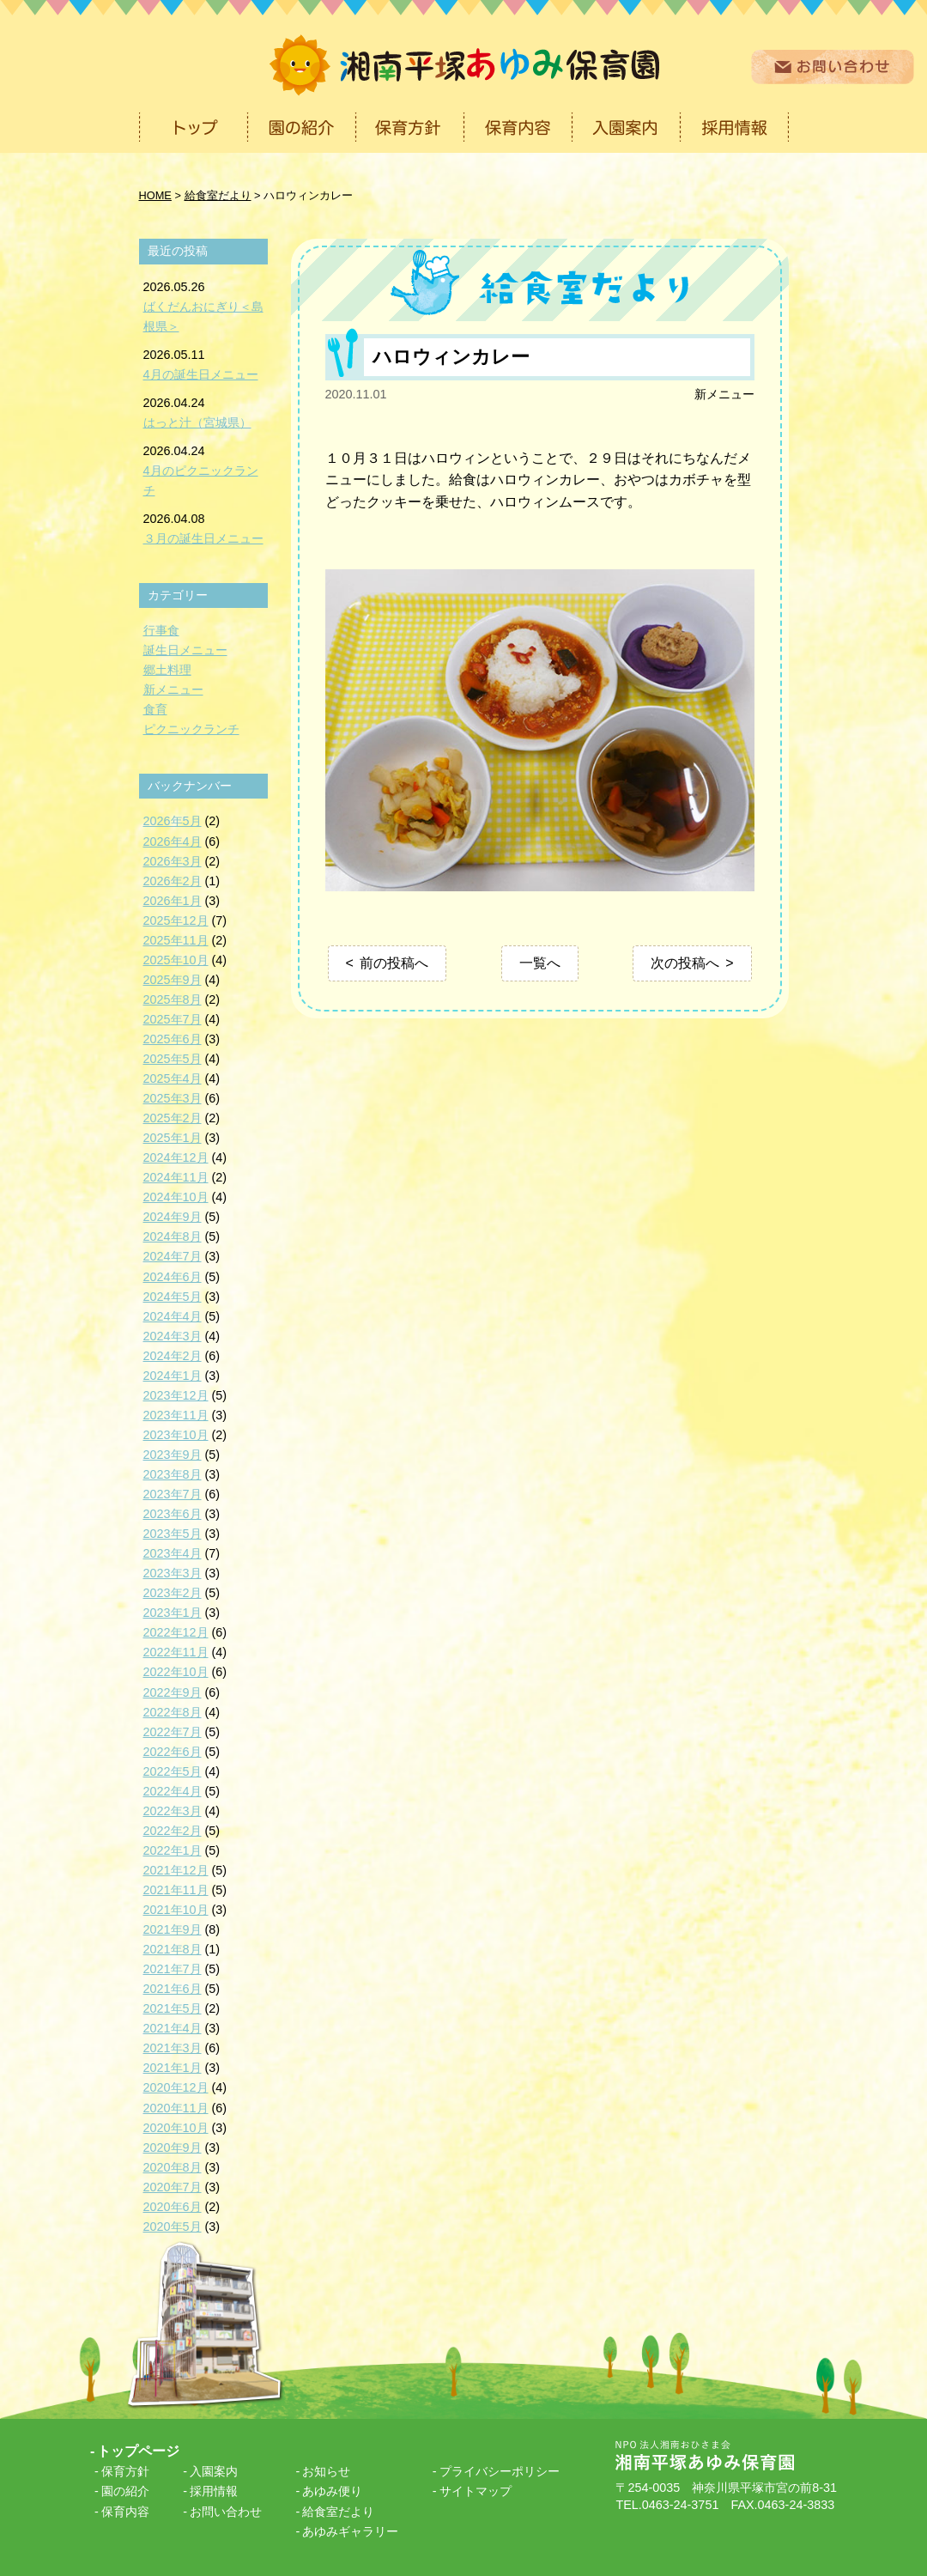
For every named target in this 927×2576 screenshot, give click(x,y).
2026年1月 (172, 901)
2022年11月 (176, 1652)
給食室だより (338, 2511)
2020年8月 (172, 2167)
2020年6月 (172, 2207)
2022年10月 (176, 1672)
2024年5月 (172, 1296)
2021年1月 (172, 2068)
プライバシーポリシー (499, 2471)
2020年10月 (176, 2128)
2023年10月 (176, 1435)
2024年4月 (172, 1316)
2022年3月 (172, 1811)
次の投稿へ (685, 963)
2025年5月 (172, 1059)
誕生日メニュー (185, 650)
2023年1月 (172, 1612)
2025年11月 (176, 940)
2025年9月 (172, 980)
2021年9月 (172, 1929)
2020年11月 (176, 2108)
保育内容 (125, 2511)
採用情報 (214, 2491)
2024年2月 (172, 1356)
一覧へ (539, 963)
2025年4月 (172, 1078)
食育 (155, 709)
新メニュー (724, 394)
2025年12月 (176, 920)
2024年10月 (176, 1197)
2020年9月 (172, 2147)
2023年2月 (172, 1593)
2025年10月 (176, 960)
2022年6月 (172, 1752)
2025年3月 (172, 1098)
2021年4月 (172, 2028)
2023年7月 (172, 1494)
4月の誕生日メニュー (200, 374)
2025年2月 (172, 1118)
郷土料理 (167, 670)
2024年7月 (172, 1256)
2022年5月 (172, 1771)
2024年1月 (172, 1375)
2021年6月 (172, 1989)
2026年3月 (172, 861)
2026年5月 (172, 821)
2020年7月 (172, 2187)
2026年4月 (172, 841)
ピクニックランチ (191, 729)
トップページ (138, 2451)
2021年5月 (172, 2008)
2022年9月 (172, 1692)
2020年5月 (172, 2226)
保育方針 (125, 2471)
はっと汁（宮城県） (197, 422)
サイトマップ (475, 2491)
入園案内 (214, 2471)
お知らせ (326, 2471)
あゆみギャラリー (350, 2531)
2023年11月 (176, 1415)
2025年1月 (172, 1138)
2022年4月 (172, 1791)
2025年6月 (172, 1039)
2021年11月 (176, 1890)
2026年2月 (172, 881)
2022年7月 (172, 1732)
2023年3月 (172, 1573)
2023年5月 (172, 1533)
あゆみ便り (332, 2491)
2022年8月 (172, 1712)
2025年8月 (172, 999)
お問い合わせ (226, 2511)
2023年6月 (172, 1514)
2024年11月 (176, 1177)
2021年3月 (172, 2048)
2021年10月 (176, 1910)
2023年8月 (172, 1474)
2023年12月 (176, 1395)
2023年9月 (172, 1454)
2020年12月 (176, 2087)
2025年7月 (172, 1019)
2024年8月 (172, 1236)
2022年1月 (172, 1850)
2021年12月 (176, 1870)
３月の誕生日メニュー (203, 538)
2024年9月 (172, 1217)
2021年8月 (172, 1949)
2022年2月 (172, 1831)
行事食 (161, 630)
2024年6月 (172, 1277)
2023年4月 (172, 1553)
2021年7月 (172, 1969)
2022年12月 (176, 1632)
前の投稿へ (394, 963)
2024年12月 (176, 1157)
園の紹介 (125, 2491)
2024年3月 (172, 1336)
